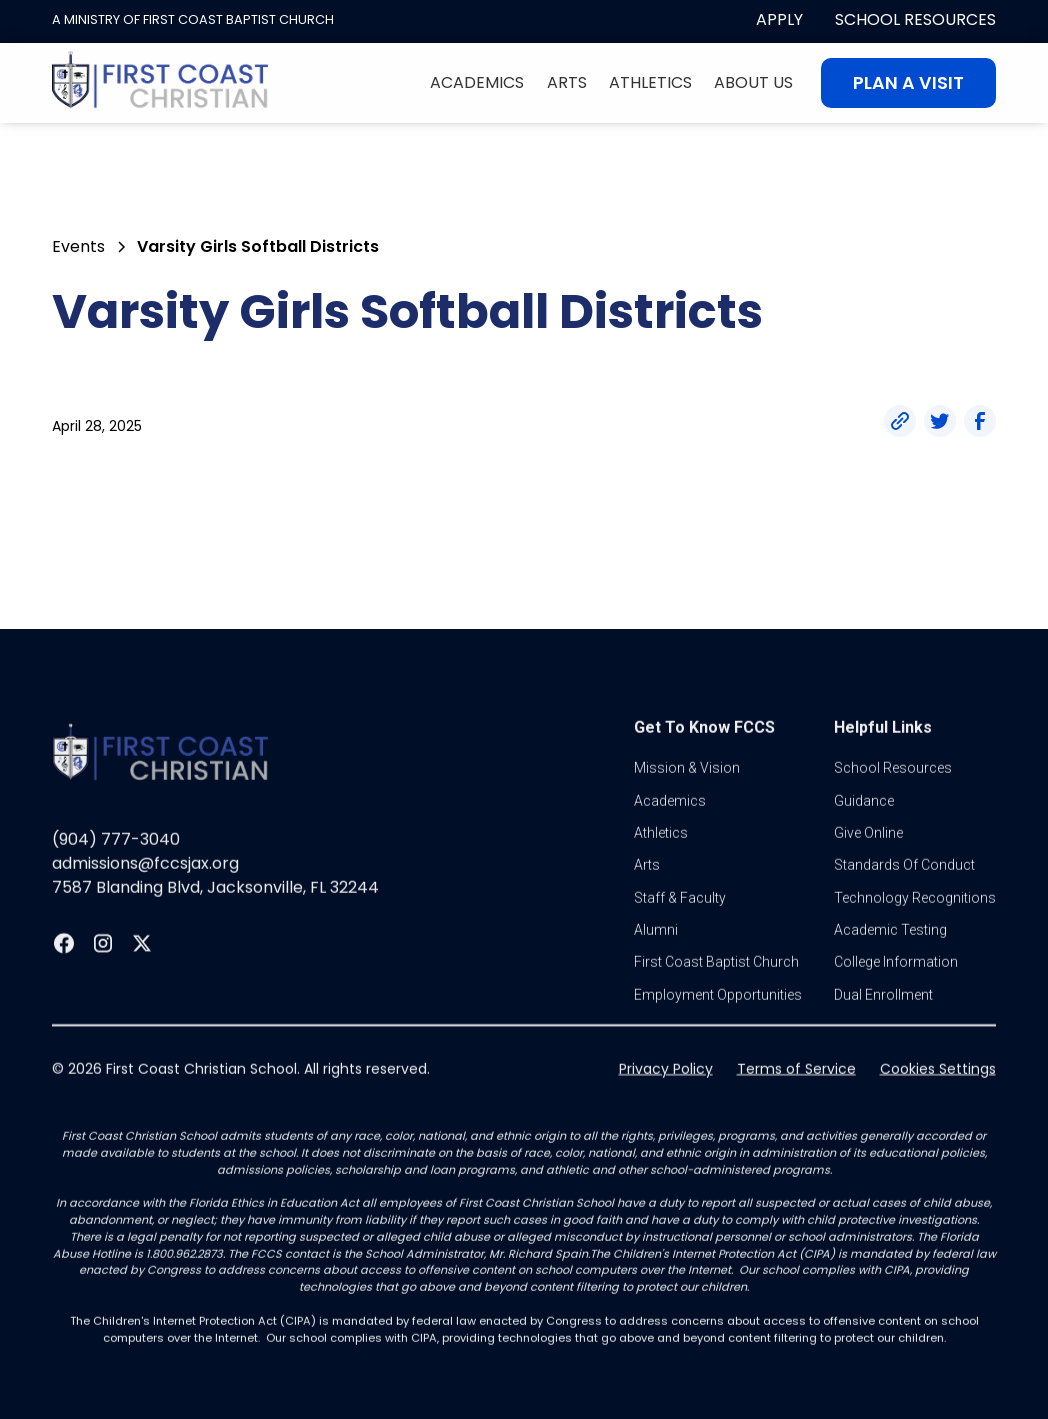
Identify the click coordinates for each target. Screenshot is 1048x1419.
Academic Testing (890, 964)
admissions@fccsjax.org (145, 897)
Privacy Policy (666, 1103)
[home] (160, 83)
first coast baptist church (716, 996)
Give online (868, 867)
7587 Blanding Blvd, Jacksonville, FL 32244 (215, 921)
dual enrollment (883, 1029)
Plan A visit (908, 83)
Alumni (656, 964)
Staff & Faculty (680, 931)
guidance (864, 834)
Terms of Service (796, 1103)
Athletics (650, 82)
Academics (477, 82)
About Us (753, 82)
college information (896, 996)
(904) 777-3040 (116, 873)
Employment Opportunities (718, 1029)
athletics (661, 867)
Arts (567, 82)
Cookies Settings (938, 1103)
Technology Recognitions (915, 931)
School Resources (915, 19)
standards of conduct (904, 899)
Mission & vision (687, 802)
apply (779, 19)
